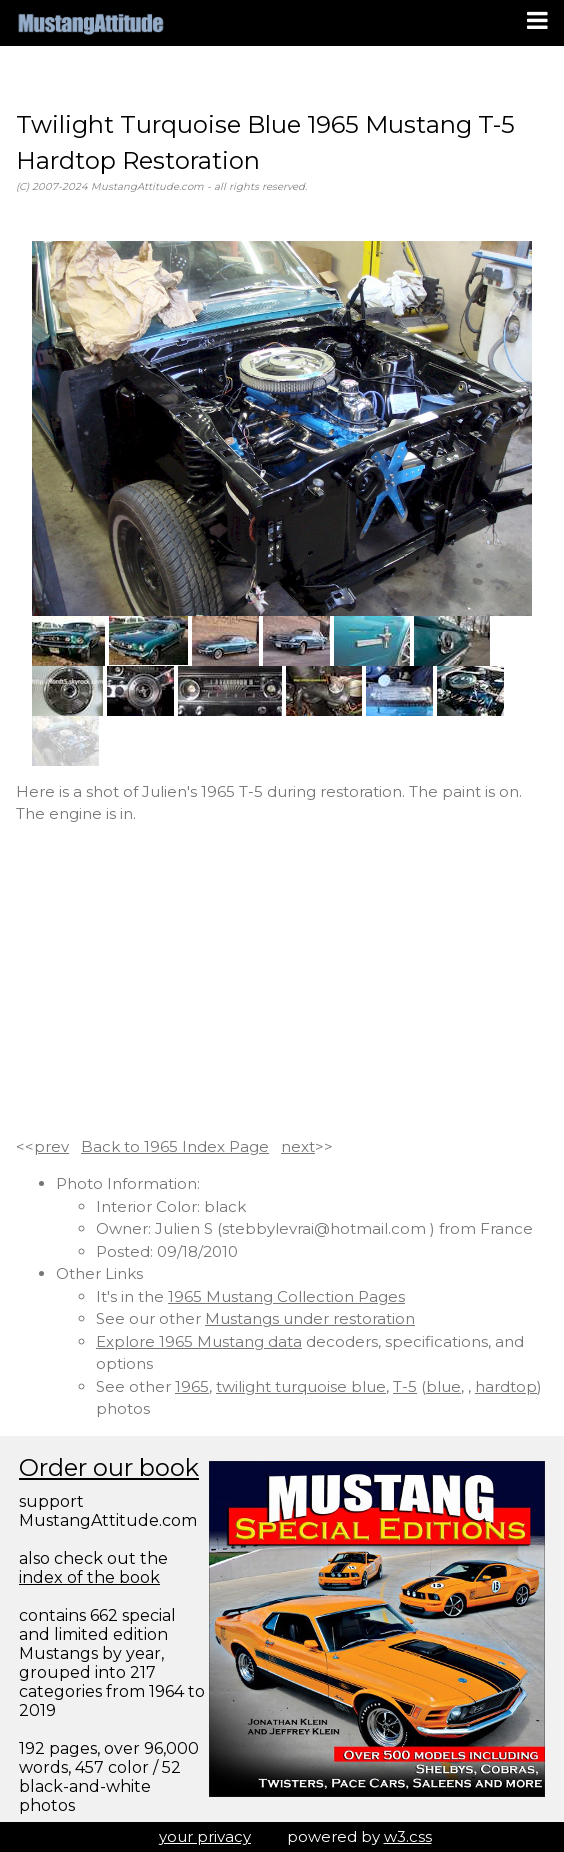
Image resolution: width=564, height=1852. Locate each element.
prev (51, 1146)
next (298, 1146)
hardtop (506, 1386)
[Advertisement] (282, 981)
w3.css (408, 1836)
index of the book (89, 1577)
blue (443, 1386)
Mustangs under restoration (310, 1318)
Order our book (109, 1467)
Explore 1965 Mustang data (199, 1341)
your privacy (205, 1836)
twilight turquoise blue (301, 1386)
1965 (192, 1386)
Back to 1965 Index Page (175, 1146)
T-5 (405, 1386)
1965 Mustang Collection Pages (286, 1296)
